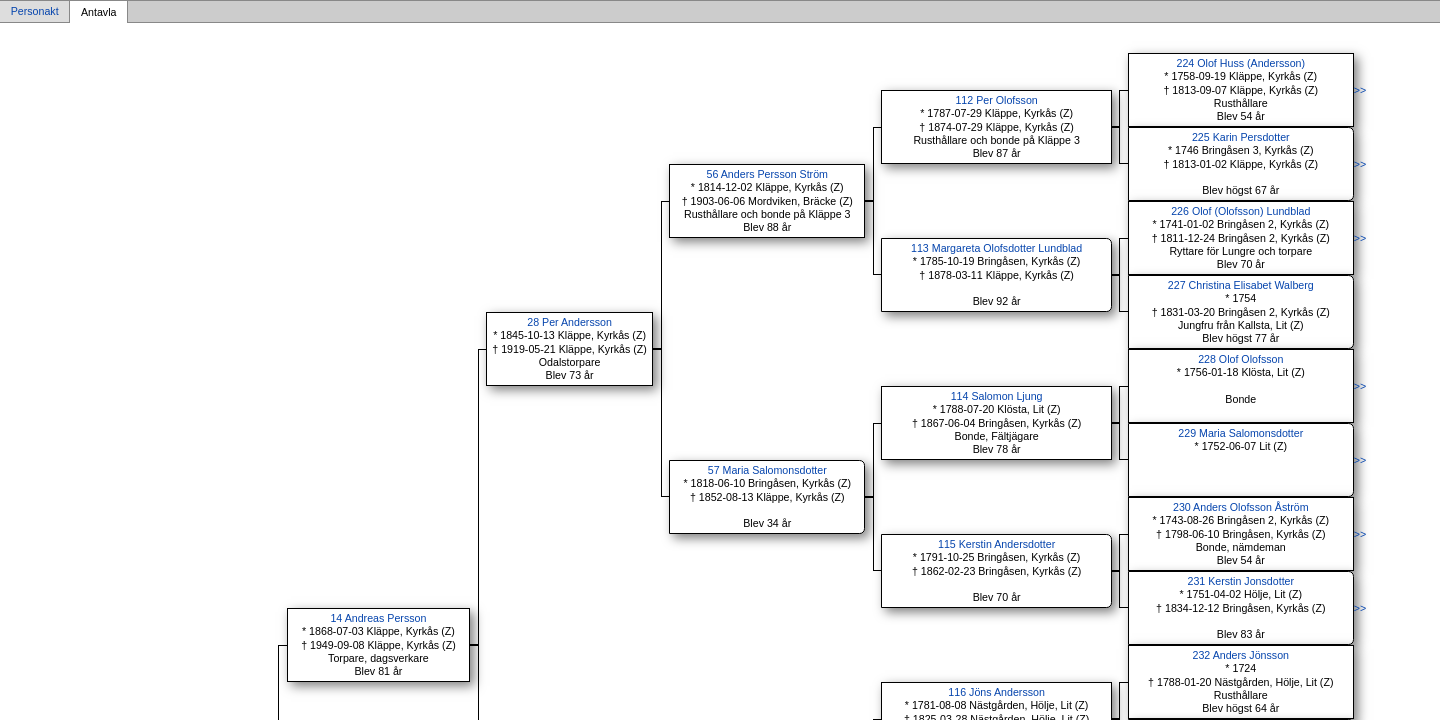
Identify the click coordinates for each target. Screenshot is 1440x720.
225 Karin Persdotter (1241, 137)
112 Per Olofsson (996, 100)
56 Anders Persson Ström (767, 174)
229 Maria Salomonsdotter (1240, 433)
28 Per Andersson (569, 322)
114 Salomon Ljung (997, 396)
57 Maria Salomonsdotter (767, 470)
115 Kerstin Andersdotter (996, 544)
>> (1360, 90)
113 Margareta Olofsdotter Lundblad (996, 248)
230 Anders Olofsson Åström (1241, 507)
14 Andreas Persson (378, 618)
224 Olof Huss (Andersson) (1241, 63)
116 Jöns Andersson (996, 692)
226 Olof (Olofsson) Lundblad (1240, 211)
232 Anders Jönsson (1240, 655)
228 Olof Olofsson (1240, 359)
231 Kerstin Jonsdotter (1240, 581)
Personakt (35, 12)
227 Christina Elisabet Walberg (1241, 285)
